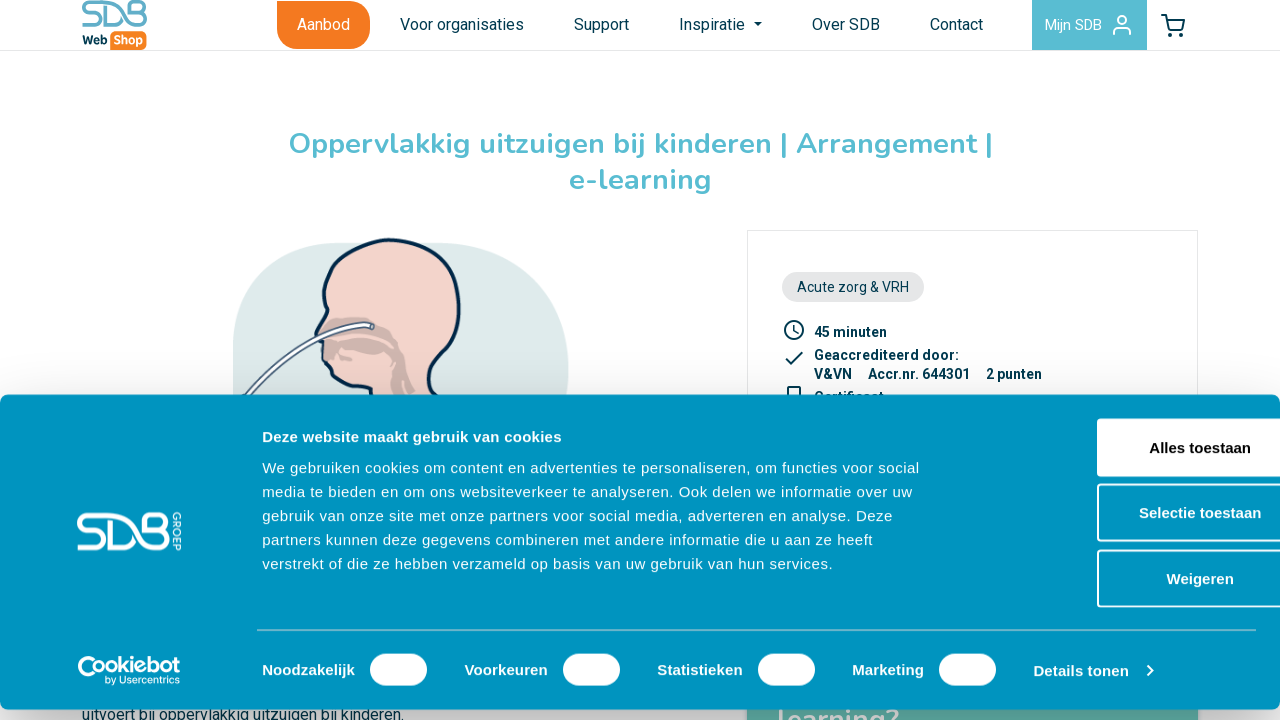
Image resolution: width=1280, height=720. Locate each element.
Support (563, 33)
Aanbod (285, 33)
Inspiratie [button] (676, 33)
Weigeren (1112, 588)
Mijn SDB (1060, 34)
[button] (1163, 34)
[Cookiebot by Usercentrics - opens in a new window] (129, 681)
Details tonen (1080, 680)
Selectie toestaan (1113, 523)
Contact (917, 33)
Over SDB (807, 33)
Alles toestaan (1113, 457)
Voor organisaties (424, 33)
